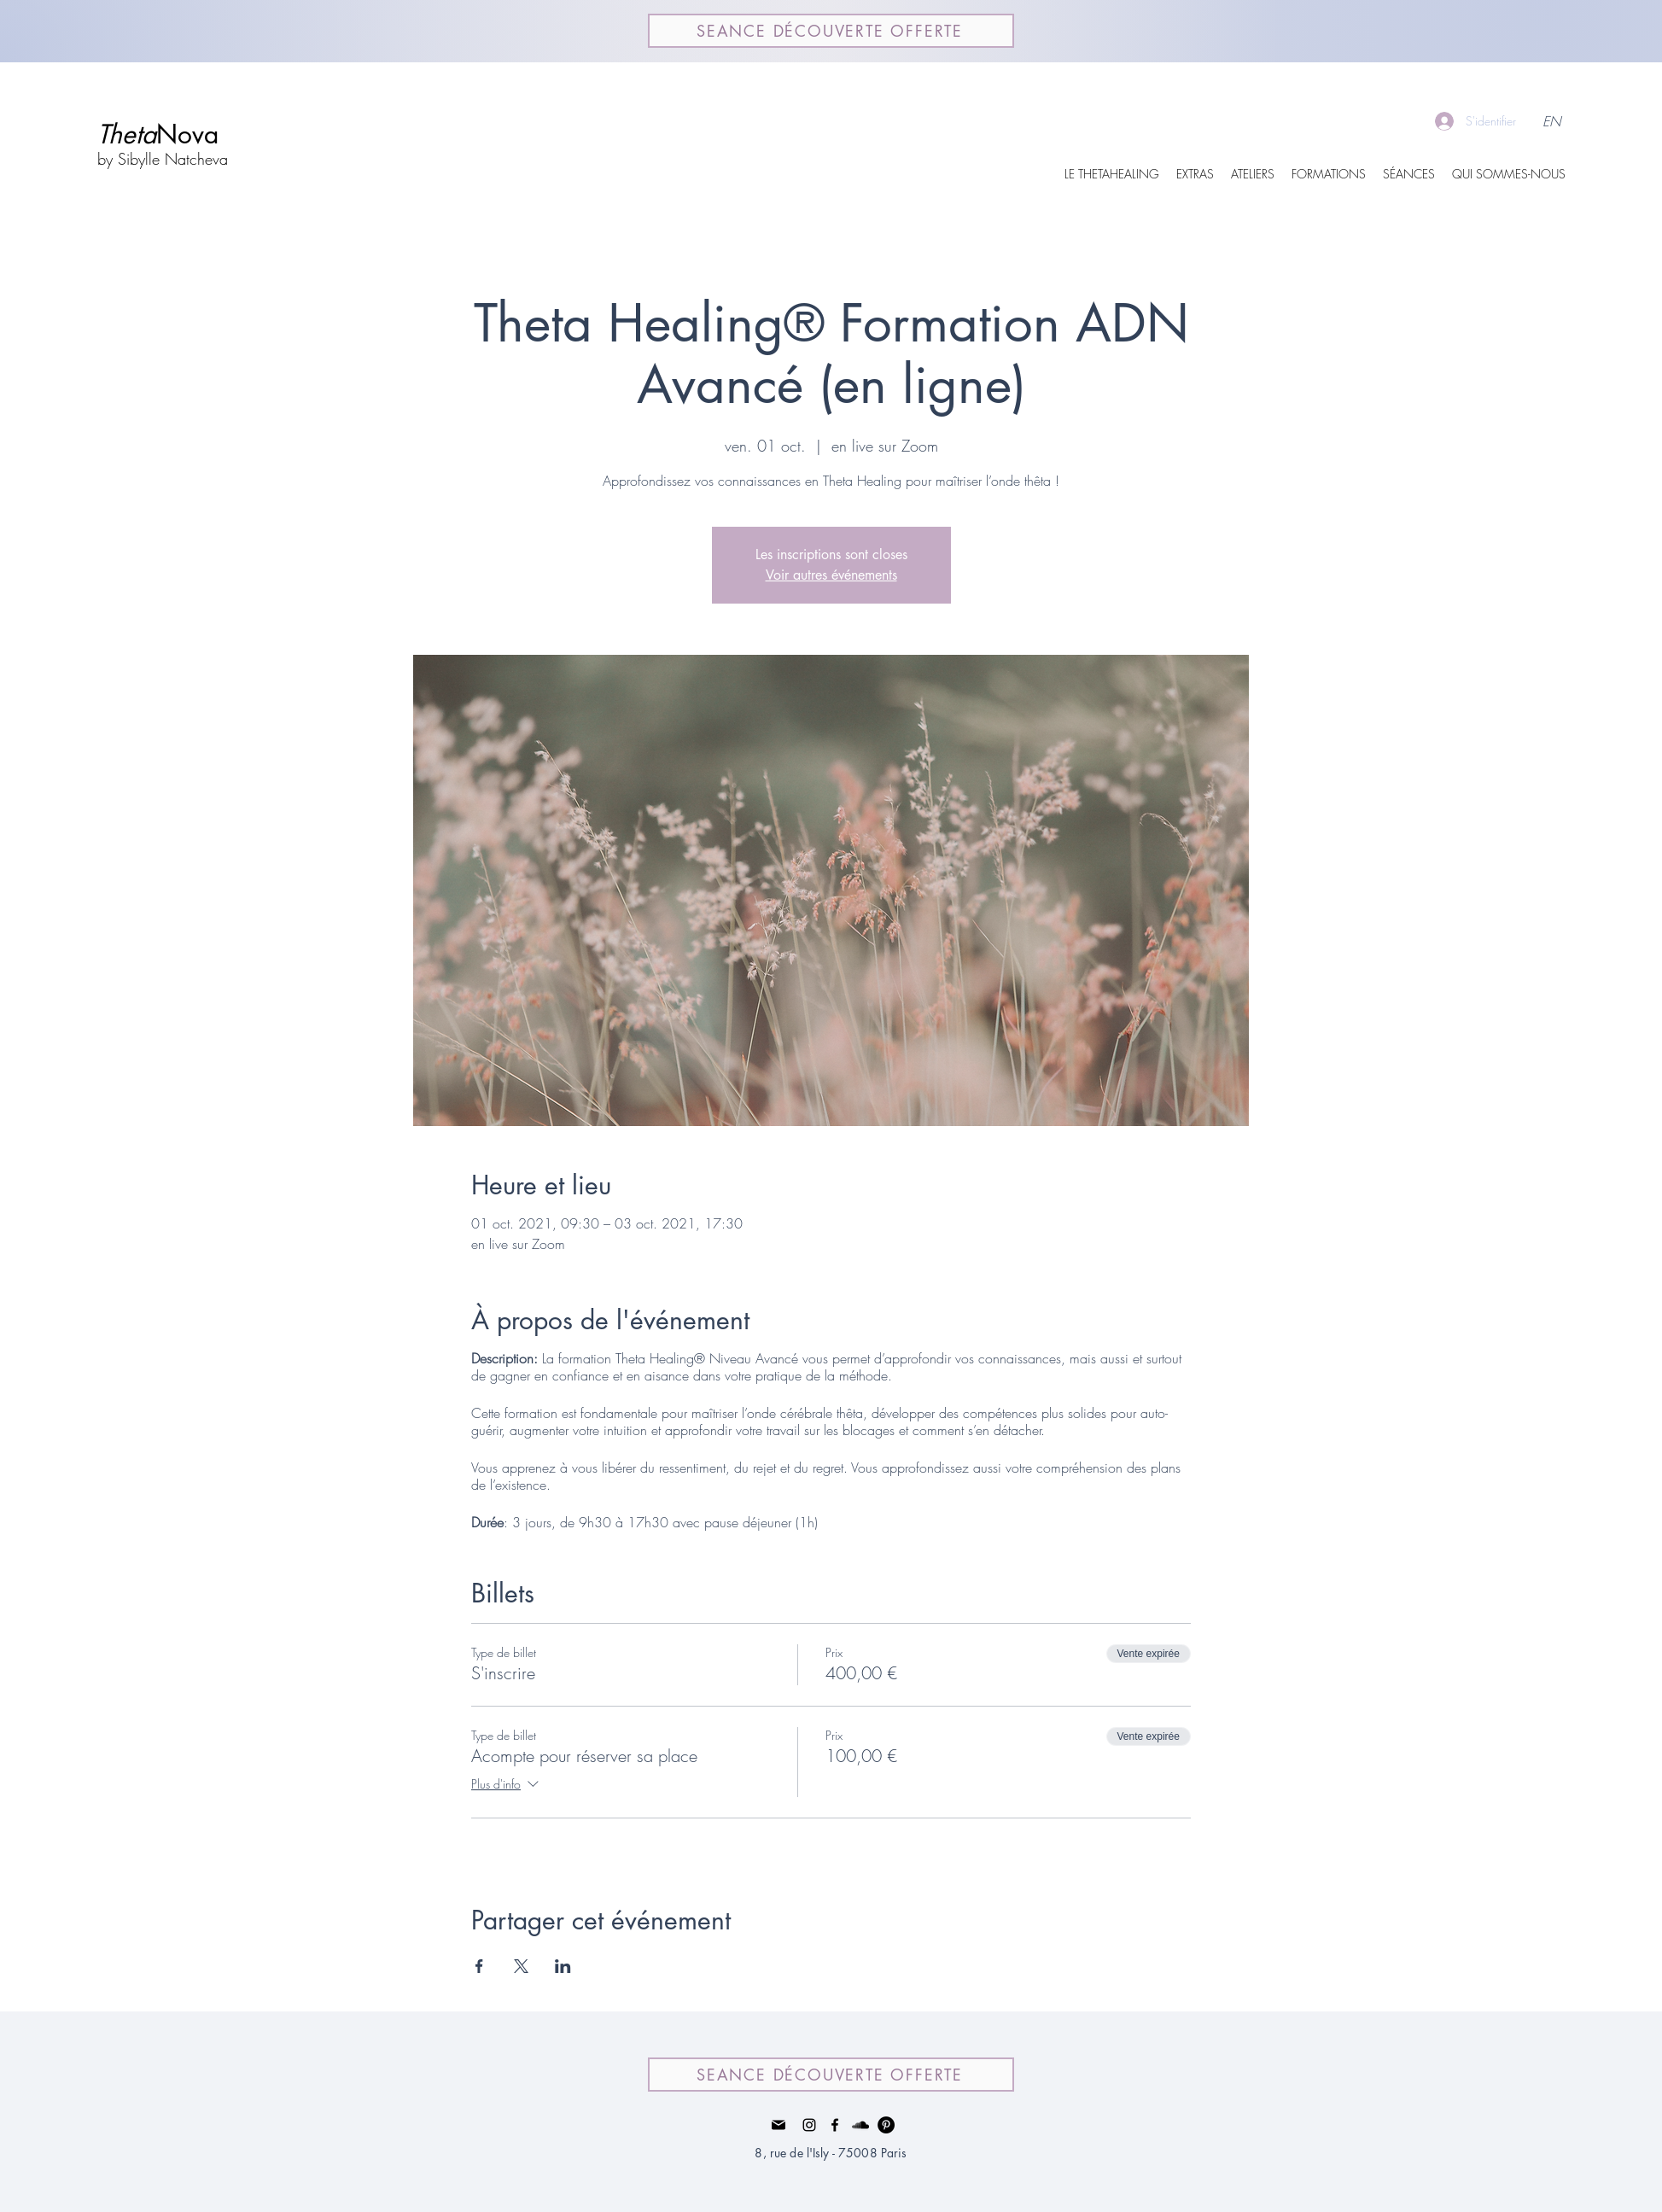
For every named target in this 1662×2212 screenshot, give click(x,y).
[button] (1195, 174)
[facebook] (834, 2124)
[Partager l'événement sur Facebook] (479, 1966)
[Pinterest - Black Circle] (886, 2124)
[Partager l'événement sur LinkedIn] (563, 1966)
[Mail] (778, 2125)
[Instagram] (809, 2124)
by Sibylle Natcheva (162, 159)
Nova (158, 134)
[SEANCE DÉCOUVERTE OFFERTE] (831, 31)
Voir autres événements (831, 575)
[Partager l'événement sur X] (521, 1966)
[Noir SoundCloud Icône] (860, 2124)
